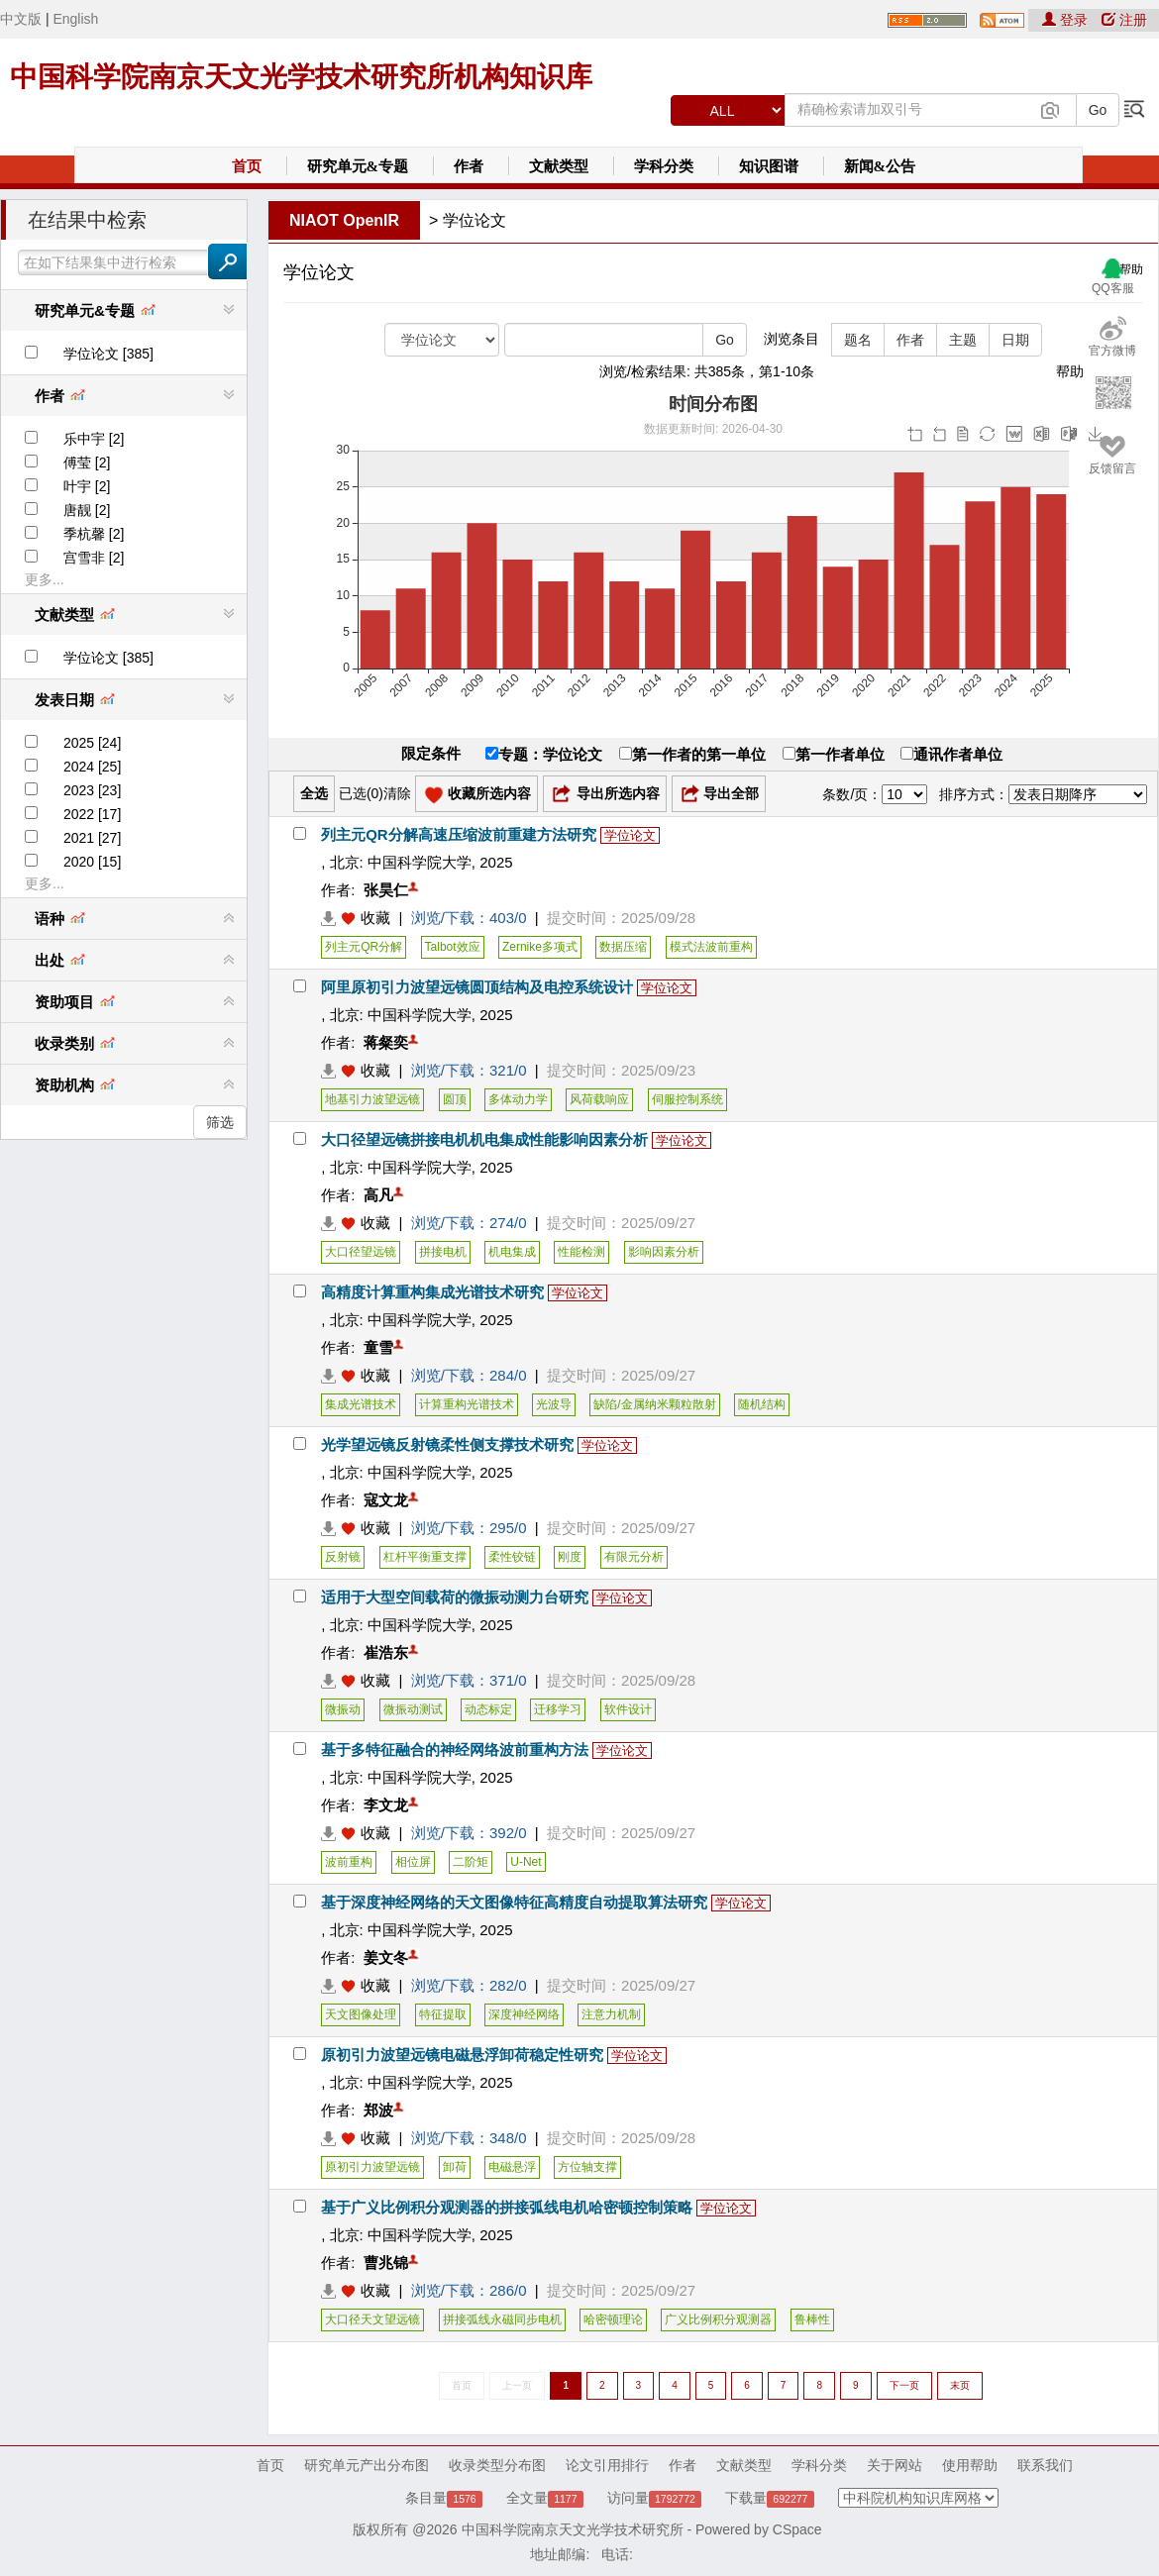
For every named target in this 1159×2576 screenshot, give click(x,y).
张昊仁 (386, 889)
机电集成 (512, 1252)
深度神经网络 (524, 2014)
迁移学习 (557, 1709)
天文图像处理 (360, 2014)
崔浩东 (386, 1652)
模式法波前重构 (711, 947)
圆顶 (455, 1099)
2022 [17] (92, 814)
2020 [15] (92, 862)
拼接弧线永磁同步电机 (502, 2319)
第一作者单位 (834, 754)
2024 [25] (92, 766)
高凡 (378, 1194)
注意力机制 (611, 2014)
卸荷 (455, 2167)
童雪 (378, 1347)
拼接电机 (443, 1252)
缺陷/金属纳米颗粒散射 (654, 1404)
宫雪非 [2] (93, 558)
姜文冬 (386, 1957)
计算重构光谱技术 (466, 1404)
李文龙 (386, 1805)
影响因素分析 (663, 1252)
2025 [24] (92, 743)
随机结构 (762, 1404)
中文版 (21, 19)
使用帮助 (970, 2465)
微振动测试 (413, 1709)
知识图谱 (768, 166)
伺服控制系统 (687, 1099)
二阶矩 (470, 1862)
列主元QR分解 (363, 947)
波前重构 (348, 1862)
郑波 (378, 2110)
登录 (1067, 20)
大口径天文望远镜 (372, 2319)
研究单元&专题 (358, 166)
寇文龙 (386, 1500)
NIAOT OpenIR (344, 220)
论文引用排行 (607, 2465)
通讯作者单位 (951, 754)
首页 (247, 166)
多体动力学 (518, 1099)
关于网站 (894, 2465)
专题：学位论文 (543, 754)
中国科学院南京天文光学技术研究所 (573, 2529)
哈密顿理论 (613, 2319)
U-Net (525, 1862)
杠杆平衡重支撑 (425, 1557)
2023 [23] (92, 790)
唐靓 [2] (86, 510)
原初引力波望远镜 (372, 2167)
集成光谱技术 (360, 1404)
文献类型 (558, 166)
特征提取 (443, 2014)
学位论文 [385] (108, 353)
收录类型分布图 (497, 2465)
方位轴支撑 (587, 2167)
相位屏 (413, 1862)
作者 (468, 166)
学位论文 (474, 220)
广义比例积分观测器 (718, 2319)
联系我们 (1045, 2465)
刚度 (569, 1557)
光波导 (554, 1404)
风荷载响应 (599, 1099)
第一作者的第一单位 (692, 754)
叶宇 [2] (86, 486)
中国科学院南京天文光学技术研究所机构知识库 (301, 76)
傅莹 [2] (86, 462)
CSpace (797, 2529)
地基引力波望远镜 (372, 1099)
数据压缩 (623, 947)
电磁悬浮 (512, 2167)
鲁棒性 (812, 2319)
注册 (1124, 20)
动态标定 (488, 1709)
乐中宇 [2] (93, 439)
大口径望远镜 (360, 1252)
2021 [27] (92, 838)
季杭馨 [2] (93, 534)
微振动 (343, 1709)
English (75, 19)
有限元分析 (634, 1557)
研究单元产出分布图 (366, 2465)
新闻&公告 (880, 166)
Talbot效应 (452, 947)
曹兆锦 (386, 2262)
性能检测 (581, 1252)
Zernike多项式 (540, 947)
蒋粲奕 (386, 1042)
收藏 (375, 917)
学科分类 (663, 166)
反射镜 (343, 1557)
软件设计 (628, 1709)
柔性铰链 (512, 1557)
